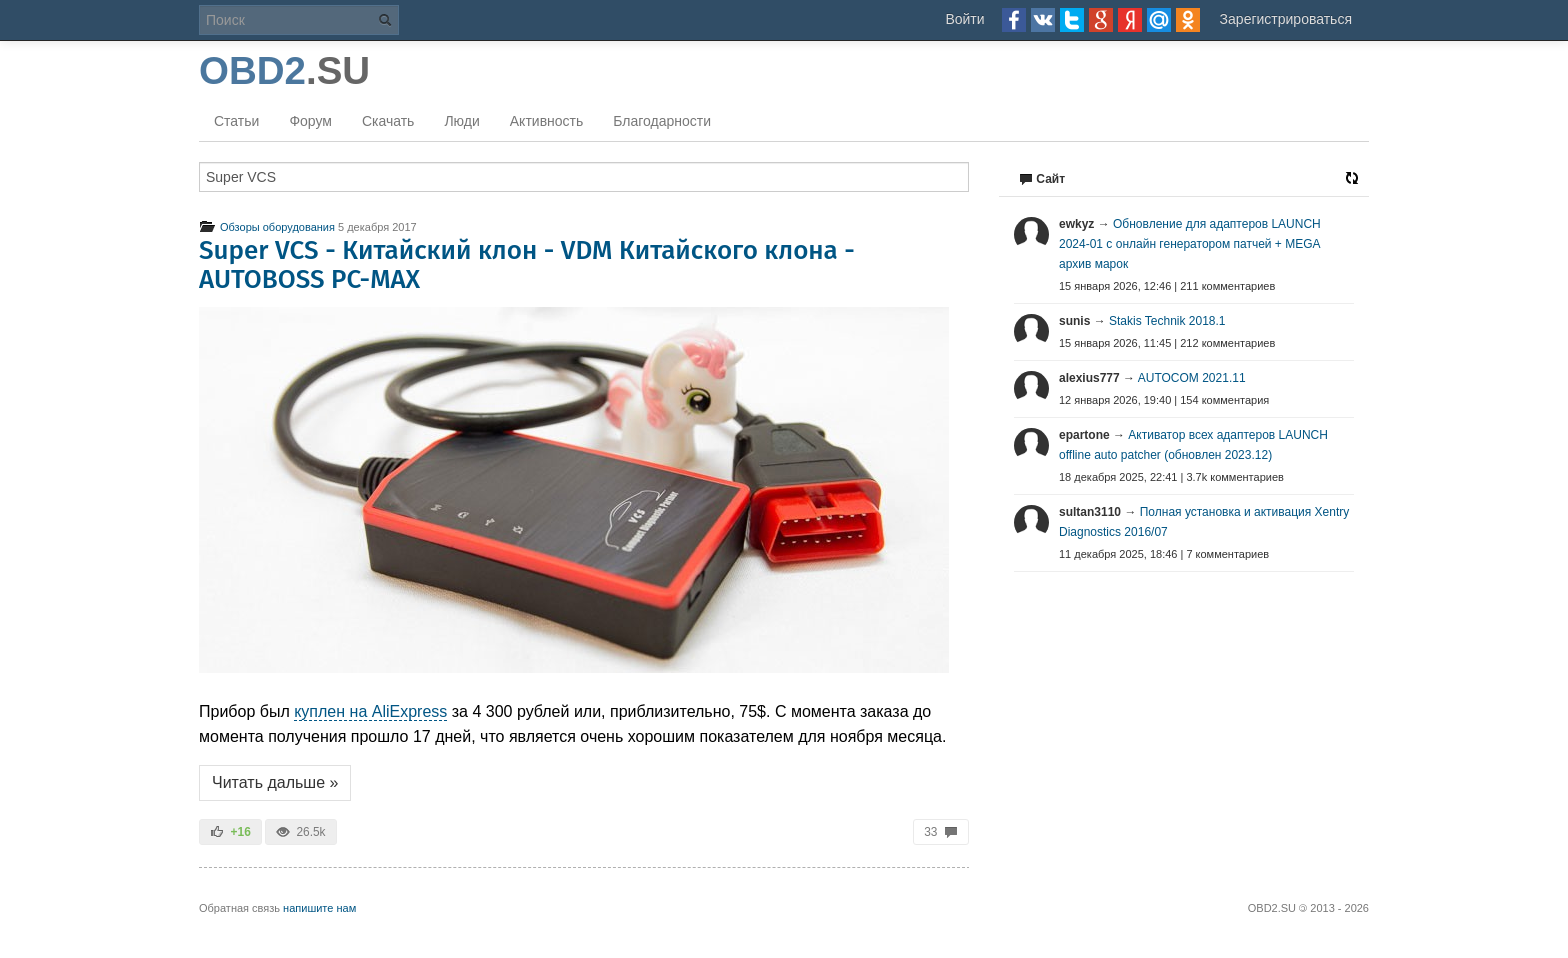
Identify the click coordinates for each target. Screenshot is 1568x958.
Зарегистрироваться (1286, 19)
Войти (964, 19)
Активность (547, 121)
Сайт (1042, 179)
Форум (310, 121)
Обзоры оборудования (267, 227)
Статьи (236, 121)
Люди (461, 121)
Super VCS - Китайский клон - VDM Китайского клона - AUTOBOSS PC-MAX (527, 265)
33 (941, 832)
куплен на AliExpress (370, 711)
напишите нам (319, 908)
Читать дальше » (275, 782)
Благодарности (662, 121)
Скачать (388, 121)
